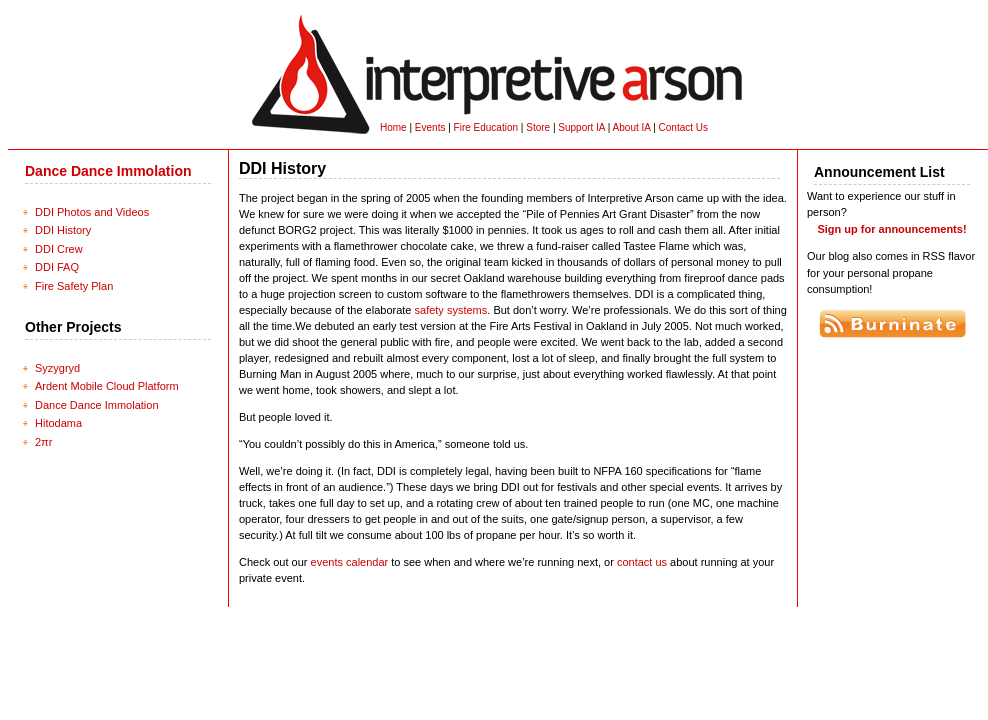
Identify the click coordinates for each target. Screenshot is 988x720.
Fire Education (486, 127)
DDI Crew (59, 249)
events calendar (350, 562)
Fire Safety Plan (74, 286)
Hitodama (58, 423)
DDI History (63, 230)
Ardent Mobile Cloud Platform (107, 386)
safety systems (451, 310)
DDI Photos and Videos (92, 212)
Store (538, 127)
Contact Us (683, 127)
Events (430, 127)
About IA (632, 127)
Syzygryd (57, 368)
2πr (43, 442)
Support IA (581, 127)
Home (393, 127)
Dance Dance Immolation (108, 171)
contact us (642, 562)
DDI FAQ (57, 267)
